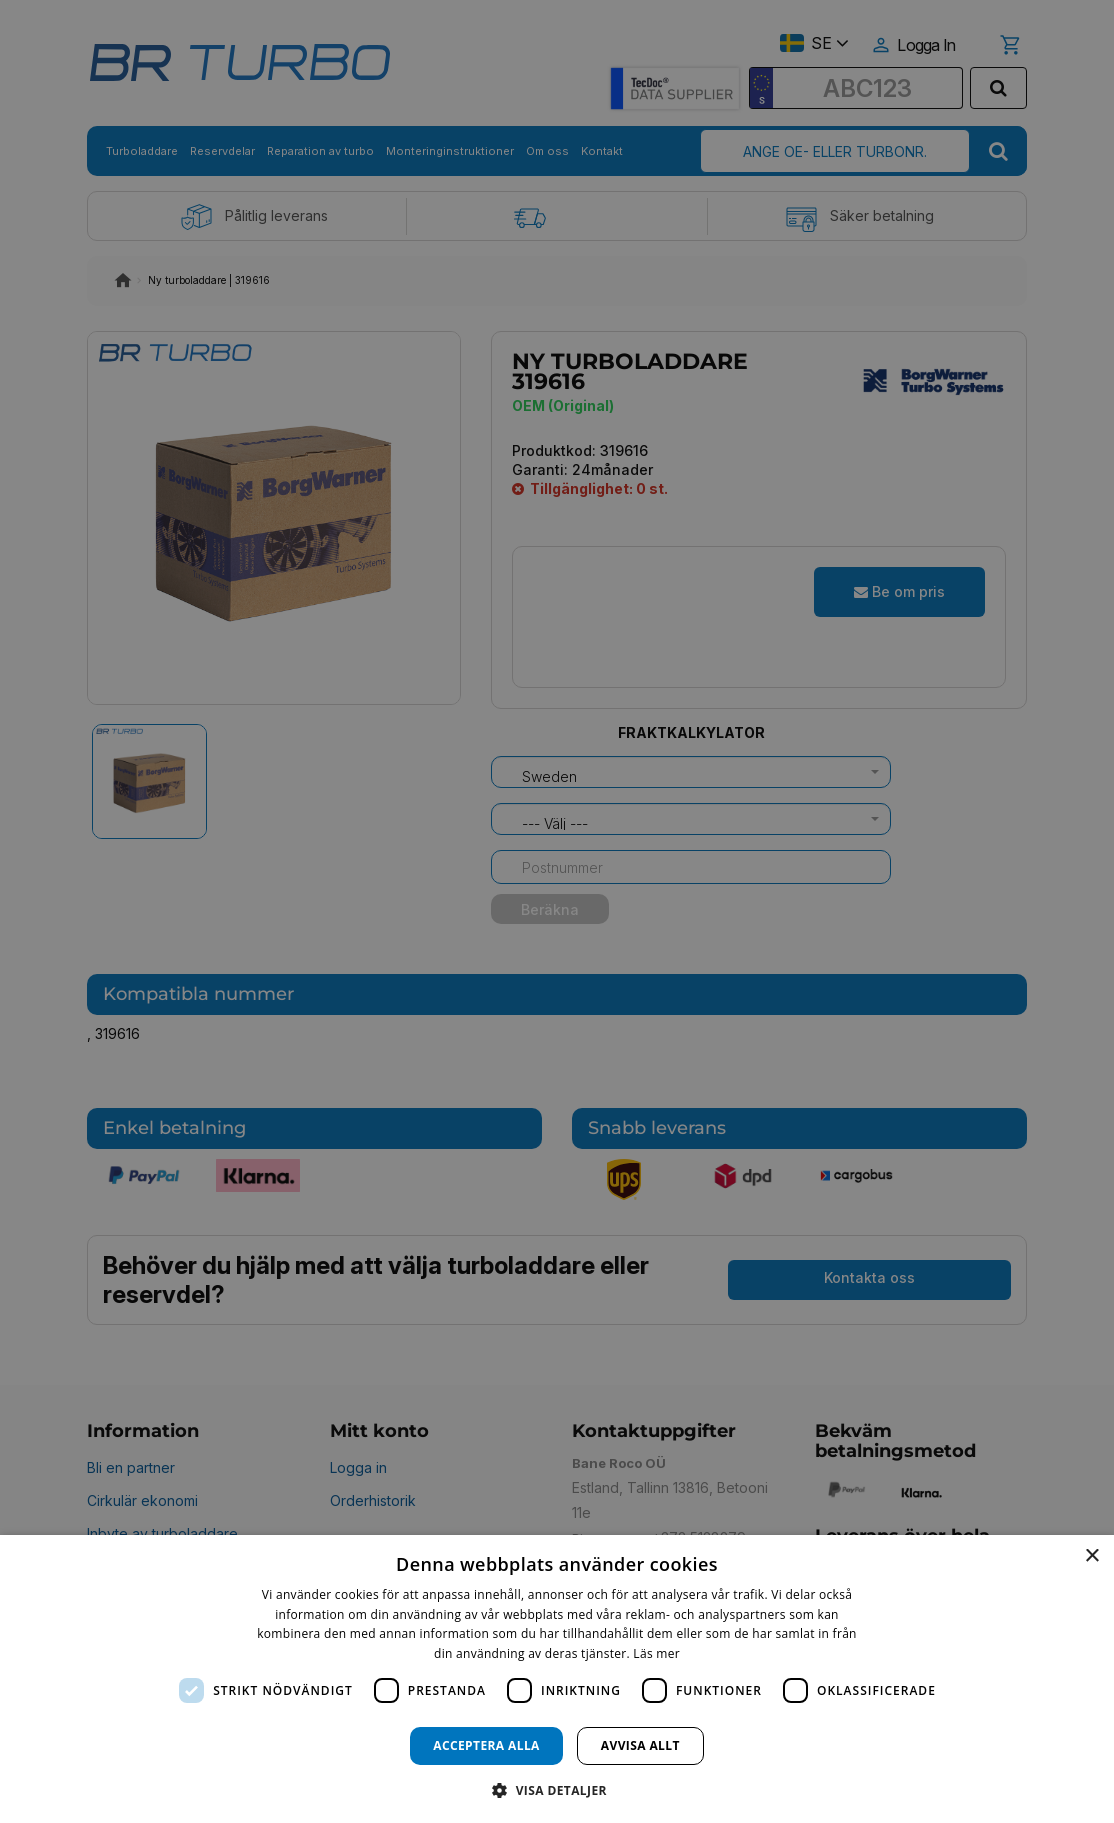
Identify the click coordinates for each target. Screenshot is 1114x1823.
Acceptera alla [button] (486, 1745)
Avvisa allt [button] (640, 1745)
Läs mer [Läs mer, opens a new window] (656, 1653)
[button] (557, 1789)
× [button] (1091, 1556)
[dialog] (557, 1679)
